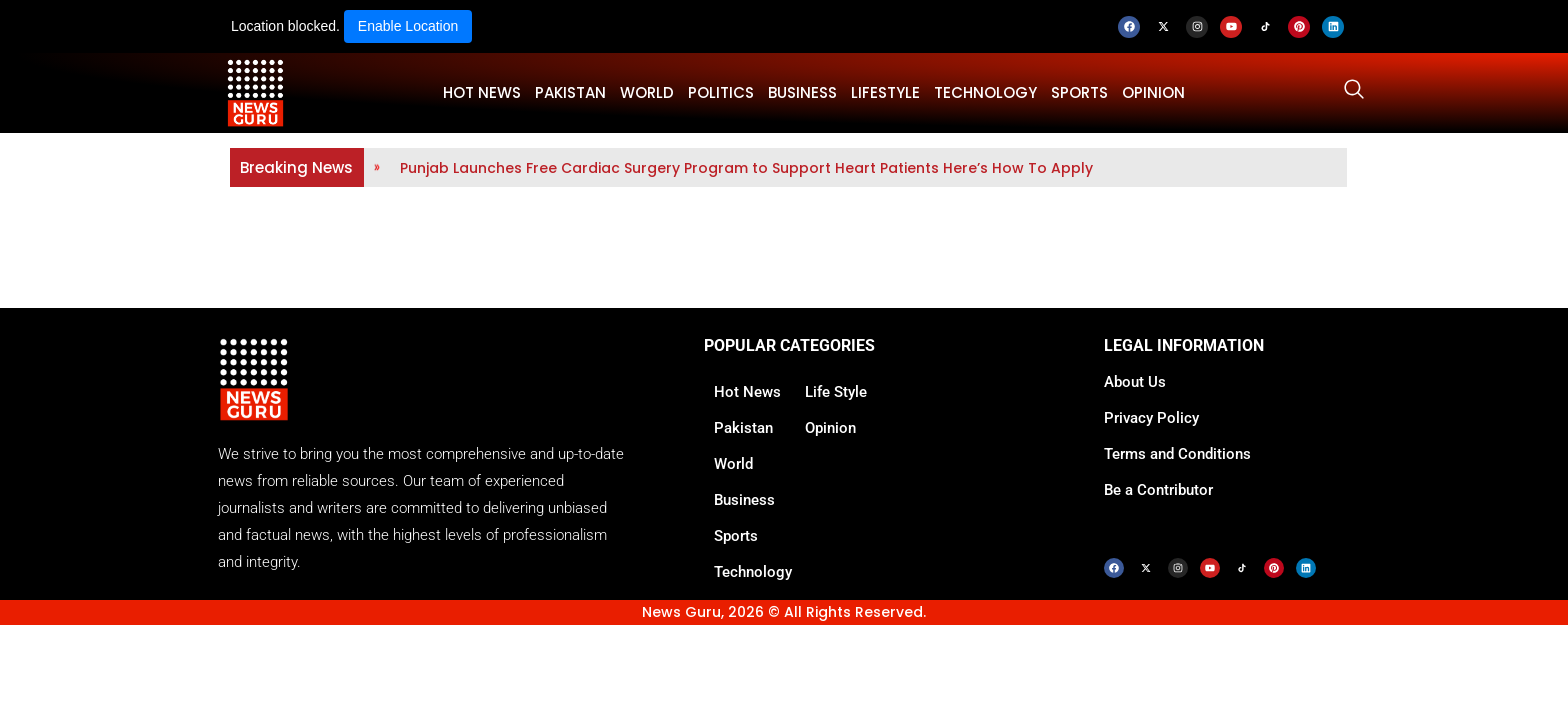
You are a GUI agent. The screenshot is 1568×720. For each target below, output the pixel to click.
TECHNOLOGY (985, 92)
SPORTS (1079, 92)
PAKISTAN (570, 92)
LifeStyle (885, 92)
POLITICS (721, 92)
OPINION (1153, 92)
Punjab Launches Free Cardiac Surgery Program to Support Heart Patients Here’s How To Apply (746, 168)
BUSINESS (802, 92)
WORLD (647, 92)
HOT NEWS (482, 92)
